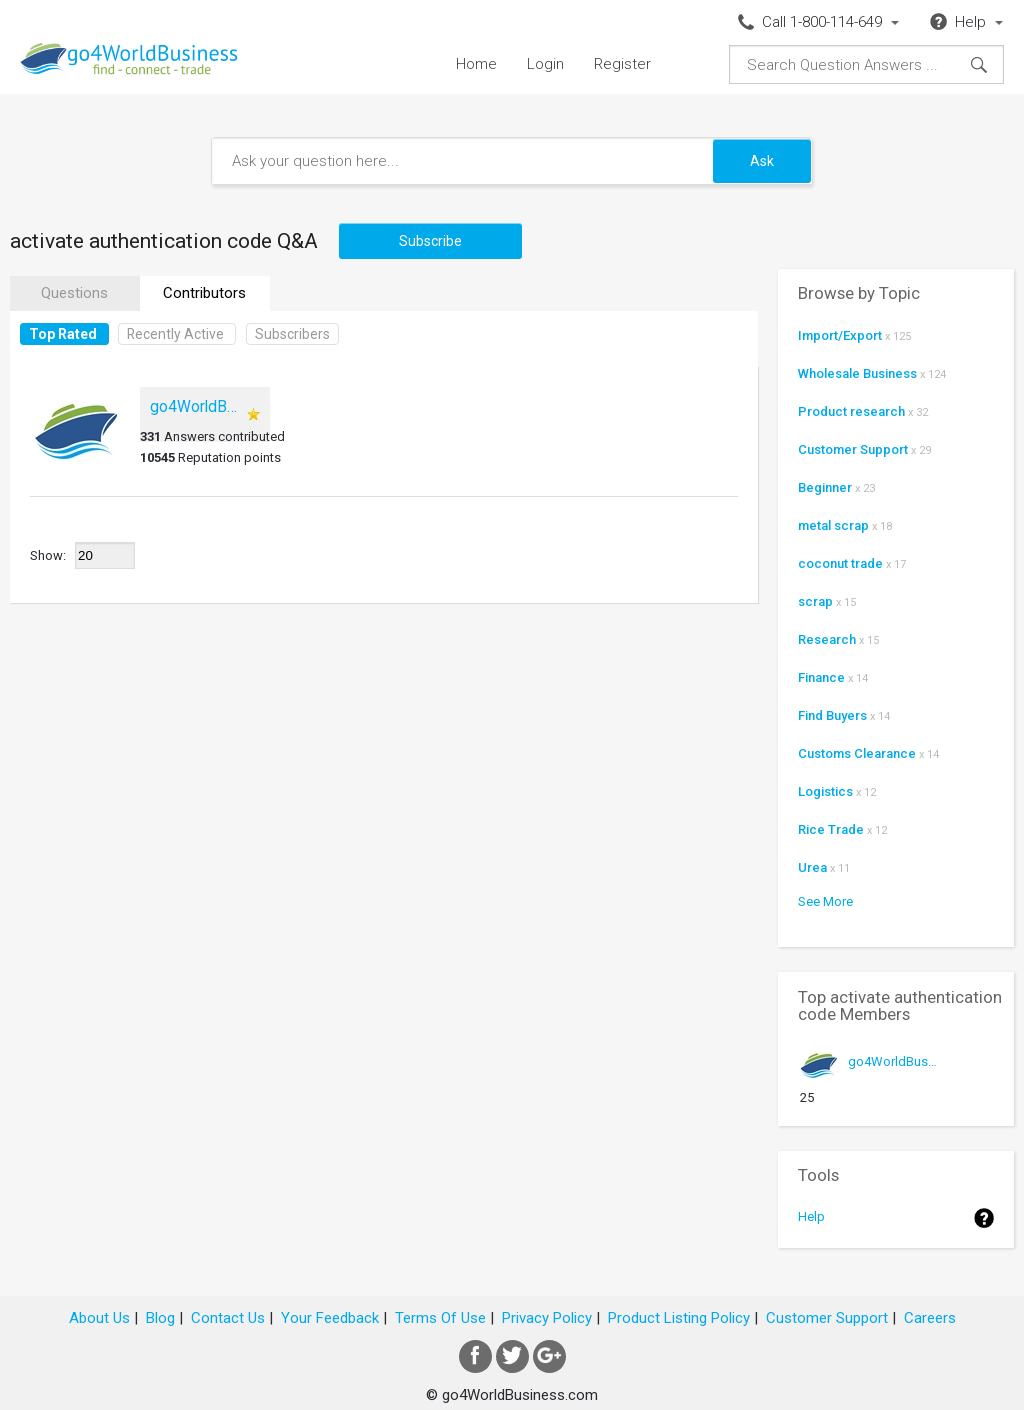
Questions (74, 293)
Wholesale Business (857, 373)
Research (827, 639)
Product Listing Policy (679, 1318)
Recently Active (175, 334)
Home (476, 64)
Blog (160, 1318)
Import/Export (840, 335)
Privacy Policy (547, 1318)
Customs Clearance (857, 753)
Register (622, 64)
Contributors (204, 293)
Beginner (825, 487)
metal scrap (833, 525)
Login (545, 64)
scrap (815, 601)
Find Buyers (832, 715)
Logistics (825, 791)
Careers (930, 1318)
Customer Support (853, 449)
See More (825, 901)
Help (811, 1216)
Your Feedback (330, 1318)
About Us (99, 1318)
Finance (821, 677)
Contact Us (228, 1318)
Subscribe (430, 241)
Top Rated (63, 334)
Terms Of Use (440, 1318)
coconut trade (840, 563)
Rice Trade (831, 829)
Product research (851, 411)
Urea (812, 867)
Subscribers (292, 334)
